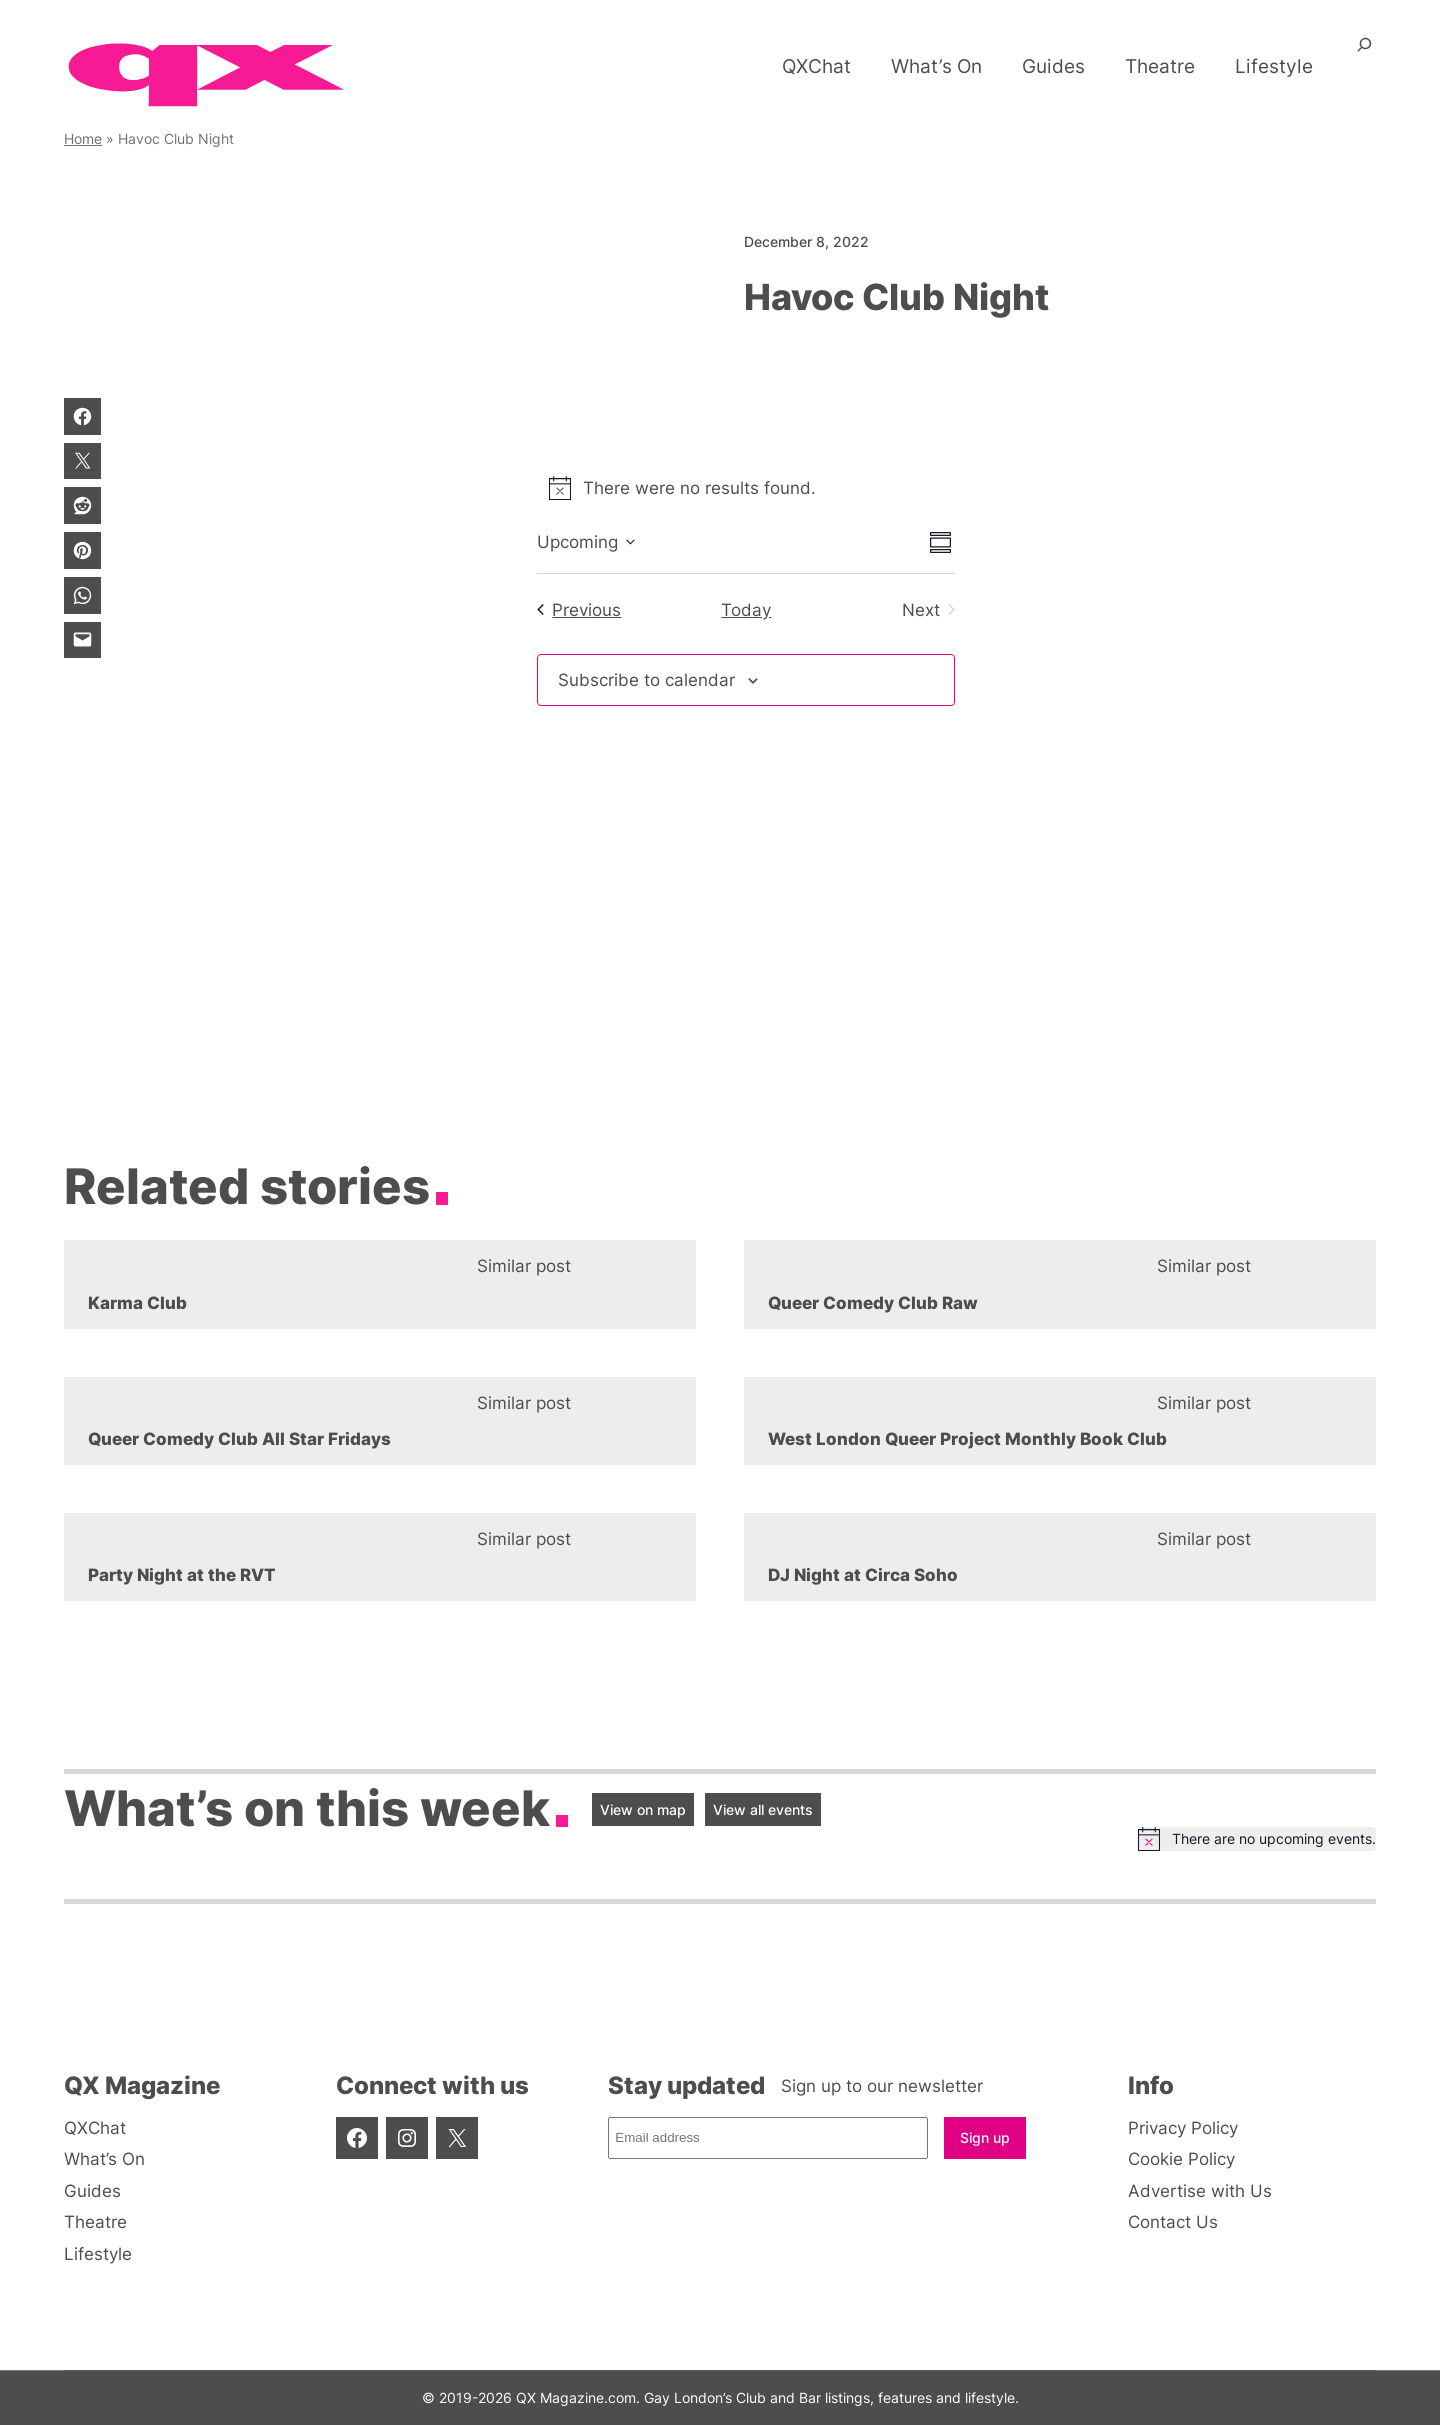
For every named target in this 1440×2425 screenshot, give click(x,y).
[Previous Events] (579, 610)
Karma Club (137, 1303)
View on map (643, 1809)
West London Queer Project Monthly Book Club (967, 1439)
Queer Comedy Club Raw (873, 1303)
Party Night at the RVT (182, 1575)
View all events (763, 1809)
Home (83, 138)
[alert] (746, 488)
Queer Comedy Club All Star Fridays (239, 1439)
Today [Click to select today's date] (746, 609)
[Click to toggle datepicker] (586, 542)
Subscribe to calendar (646, 679)
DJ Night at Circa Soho (863, 1575)
